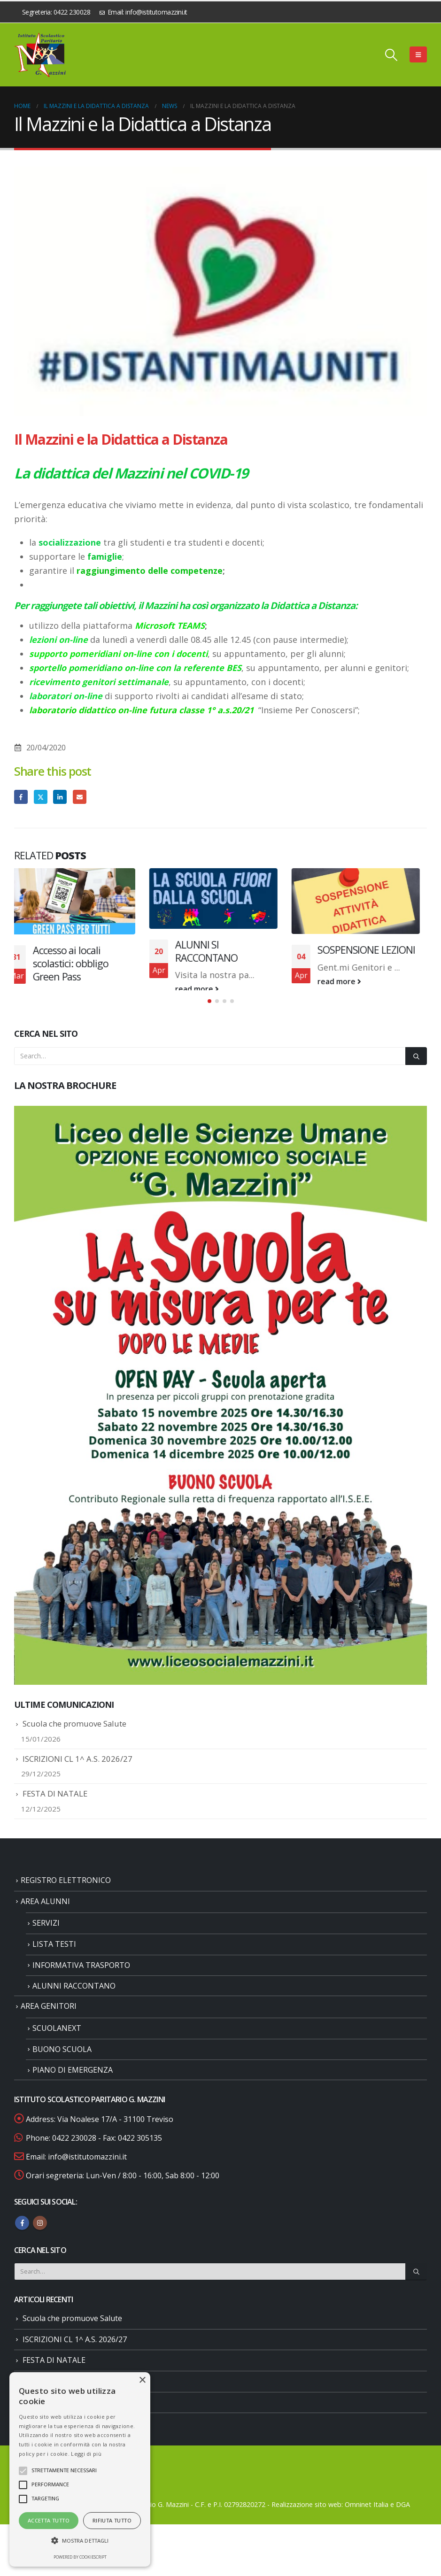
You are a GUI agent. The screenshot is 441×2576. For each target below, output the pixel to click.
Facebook (21, 796)
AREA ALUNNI (45, 1916)
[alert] (79, 2469)
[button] (391, 54)
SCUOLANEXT (56, 2043)
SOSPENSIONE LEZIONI (373, 949)
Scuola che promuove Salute (74, 1739)
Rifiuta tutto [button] (112, 2520)
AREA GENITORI (49, 2021)
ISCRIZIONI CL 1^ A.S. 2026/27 (77, 1773)
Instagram (40, 2238)
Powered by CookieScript (80, 2557)
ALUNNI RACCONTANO (74, 2001)
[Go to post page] (78, 901)
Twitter (40, 796)
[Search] (416, 1071)
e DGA (400, 2519)
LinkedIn (60, 796)
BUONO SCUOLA (62, 2064)
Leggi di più (86, 2453)
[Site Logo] (40, 54)
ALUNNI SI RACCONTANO (213, 951)
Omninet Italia (366, 2519)
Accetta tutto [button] (49, 2520)
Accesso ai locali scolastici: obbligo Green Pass (77, 963)
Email (79, 796)
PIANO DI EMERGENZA (72, 2085)
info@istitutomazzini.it (87, 2172)
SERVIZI (46, 1938)
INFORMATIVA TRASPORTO (81, 1980)
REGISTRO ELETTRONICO (66, 1895)
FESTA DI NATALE (55, 1809)
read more (62, 993)
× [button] (142, 2380)
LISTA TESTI (54, 1959)
